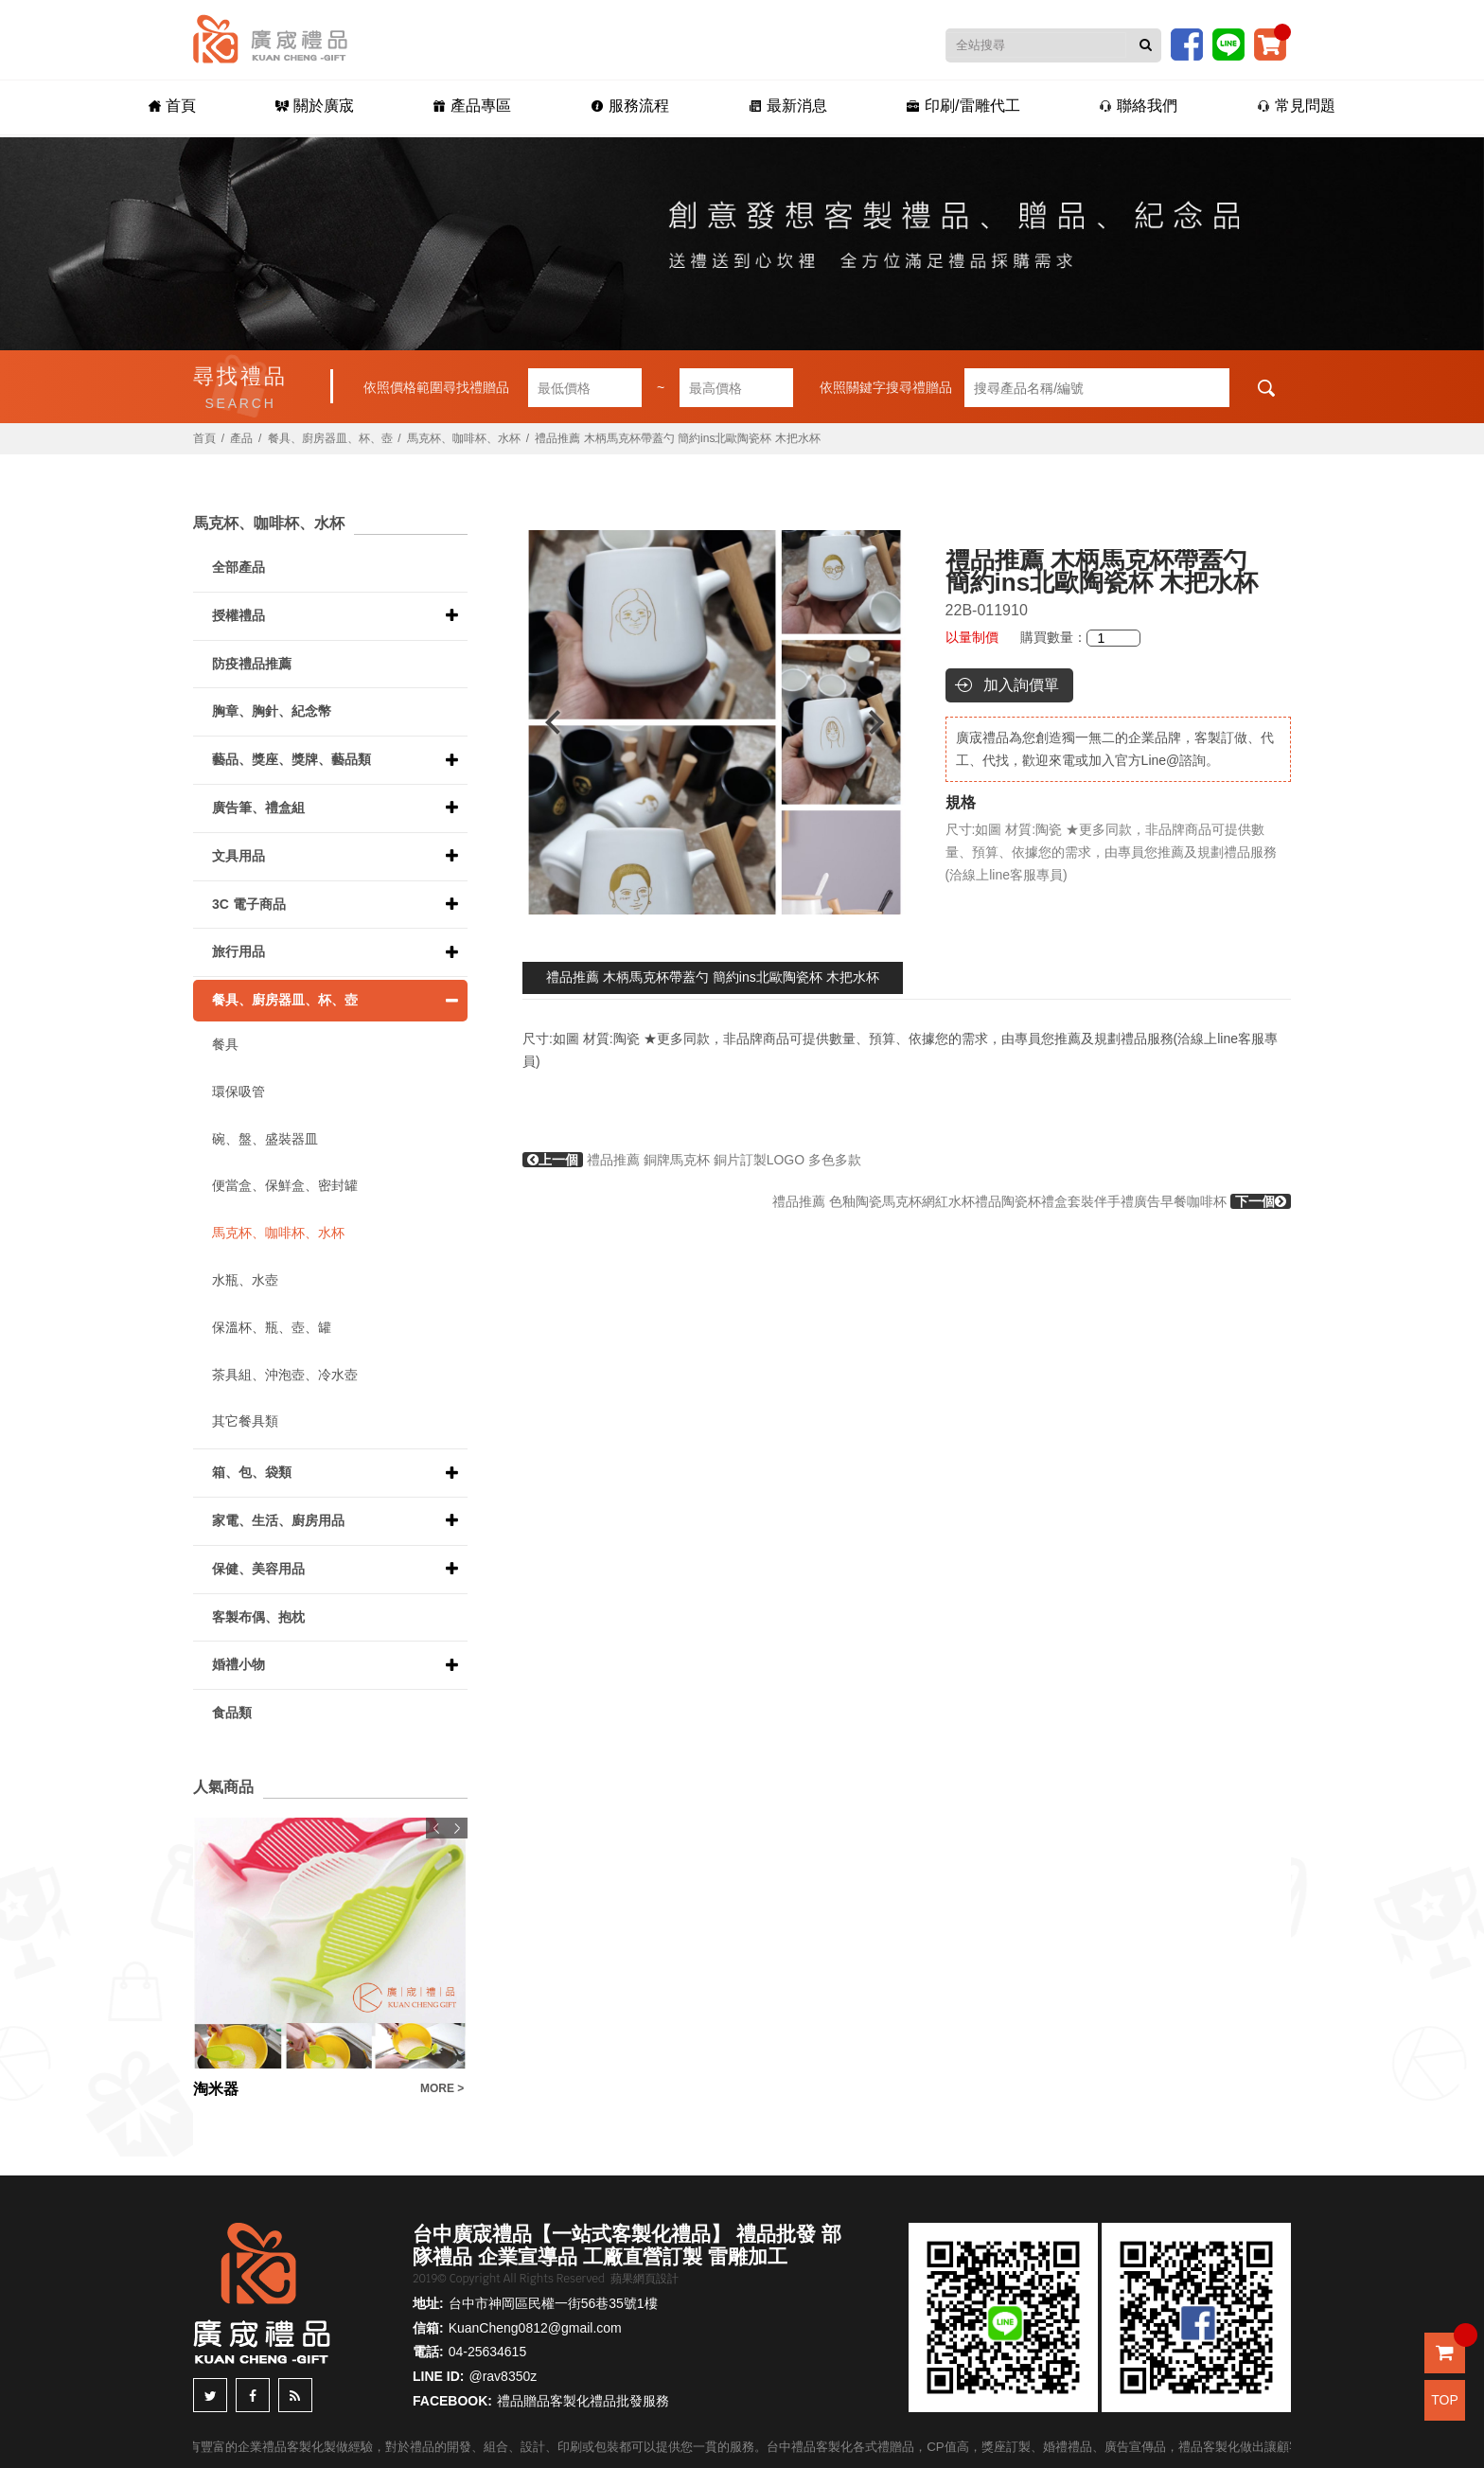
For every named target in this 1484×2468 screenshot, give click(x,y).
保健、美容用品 (258, 1568)
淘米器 (215, 2089)
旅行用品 (238, 951)
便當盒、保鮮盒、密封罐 (285, 1185)
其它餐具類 (245, 1421)
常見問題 (1296, 106)
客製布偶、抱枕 (258, 1617)
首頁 (172, 106)
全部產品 (238, 567)
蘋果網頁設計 (644, 2278)
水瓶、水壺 (245, 1279)
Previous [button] (543, 722)
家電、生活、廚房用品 (278, 1520)
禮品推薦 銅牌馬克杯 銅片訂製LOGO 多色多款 (691, 1159)
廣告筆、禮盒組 (258, 807)
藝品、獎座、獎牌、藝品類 (291, 759)
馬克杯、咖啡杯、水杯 (464, 438)
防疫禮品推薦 (252, 663)
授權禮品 (238, 615)
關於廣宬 (314, 106)
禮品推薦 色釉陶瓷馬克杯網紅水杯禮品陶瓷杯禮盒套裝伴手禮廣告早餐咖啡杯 (1031, 1201)
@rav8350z (502, 2376)
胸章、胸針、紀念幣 (271, 711)
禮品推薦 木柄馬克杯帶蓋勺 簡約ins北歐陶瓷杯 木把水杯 (712, 977)
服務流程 (630, 106)
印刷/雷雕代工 (963, 106)
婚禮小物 (238, 1664)
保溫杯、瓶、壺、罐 (271, 1327)
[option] (714, 722)
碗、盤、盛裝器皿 (265, 1138)
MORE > (442, 2088)
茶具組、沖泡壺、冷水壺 (285, 1374)
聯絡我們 (1138, 106)
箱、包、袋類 (252, 1472)
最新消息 (788, 106)
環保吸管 (238, 1091)
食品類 (232, 1712)
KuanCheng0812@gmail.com (535, 2327)
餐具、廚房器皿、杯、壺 (330, 438)
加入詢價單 (1021, 685)
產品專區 (472, 106)
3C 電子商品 (249, 904)
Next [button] (885, 722)
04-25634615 (488, 2351)
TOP (1444, 2399)
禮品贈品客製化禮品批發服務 (583, 2400)
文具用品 (238, 855)
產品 (241, 438)
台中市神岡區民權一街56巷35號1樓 (553, 2303)
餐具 (225, 1044)
